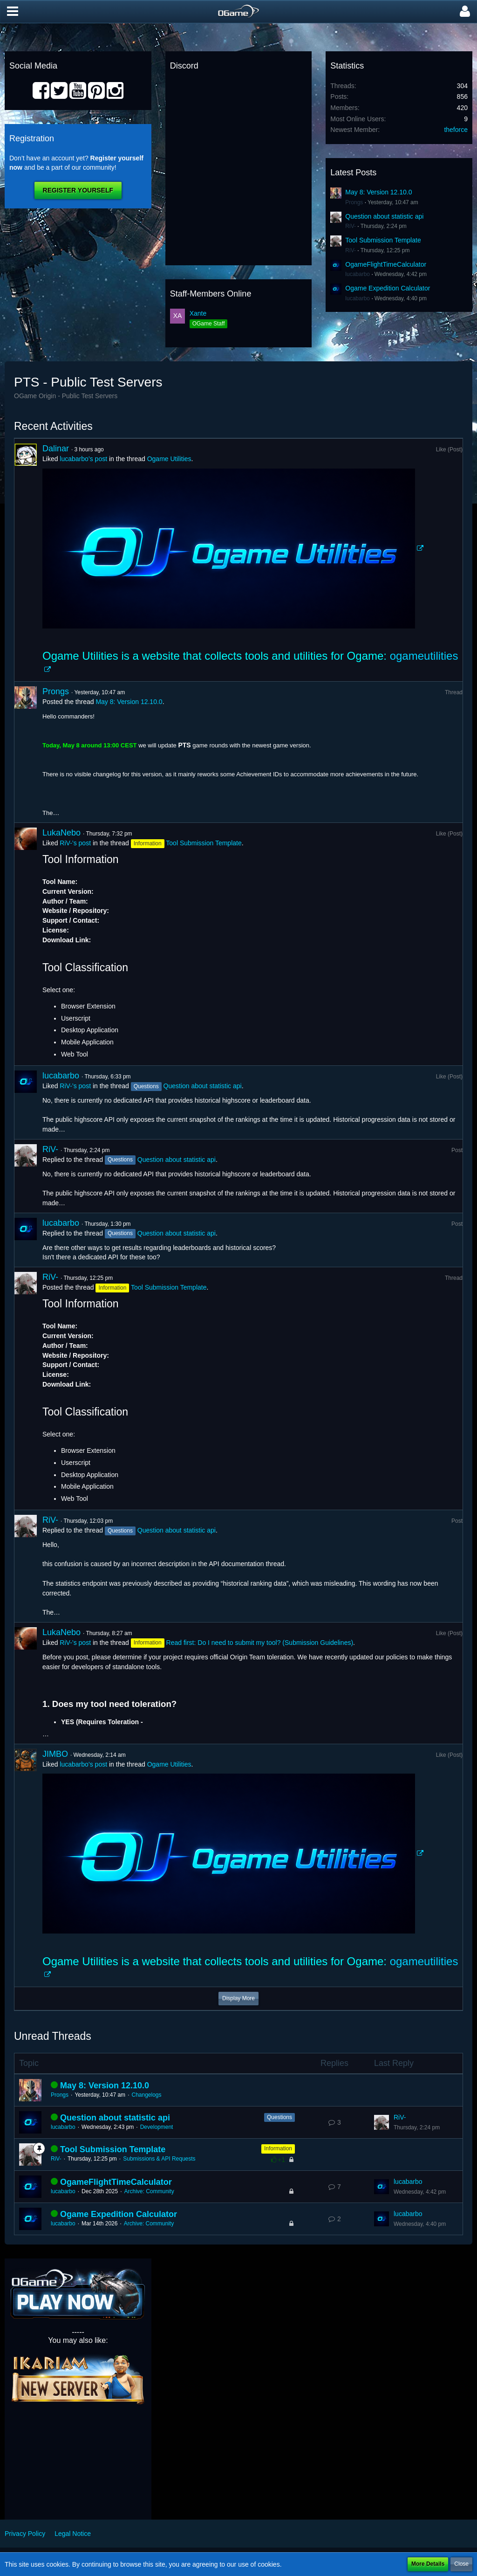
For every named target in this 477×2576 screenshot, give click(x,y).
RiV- (350, 226)
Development (156, 2127)
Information (278, 2148)
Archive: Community (149, 2191)
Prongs (354, 202)
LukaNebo (61, 832)
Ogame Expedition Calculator (387, 288)
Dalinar (55, 448)
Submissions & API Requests (159, 2158)
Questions (279, 2117)
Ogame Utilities (169, 459)
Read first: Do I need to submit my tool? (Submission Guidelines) (260, 1642)
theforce (456, 129)
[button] (12, 11)
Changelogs (146, 2095)
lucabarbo (357, 274)
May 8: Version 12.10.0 (378, 192)
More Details (427, 2564)
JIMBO (55, 1754)
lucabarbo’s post (83, 459)
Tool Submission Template (383, 240)
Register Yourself (78, 190)
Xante (198, 313)
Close (461, 2564)
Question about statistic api (384, 216)
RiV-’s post (75, 843)
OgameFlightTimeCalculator (385, 264)
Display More (238, 1998)
